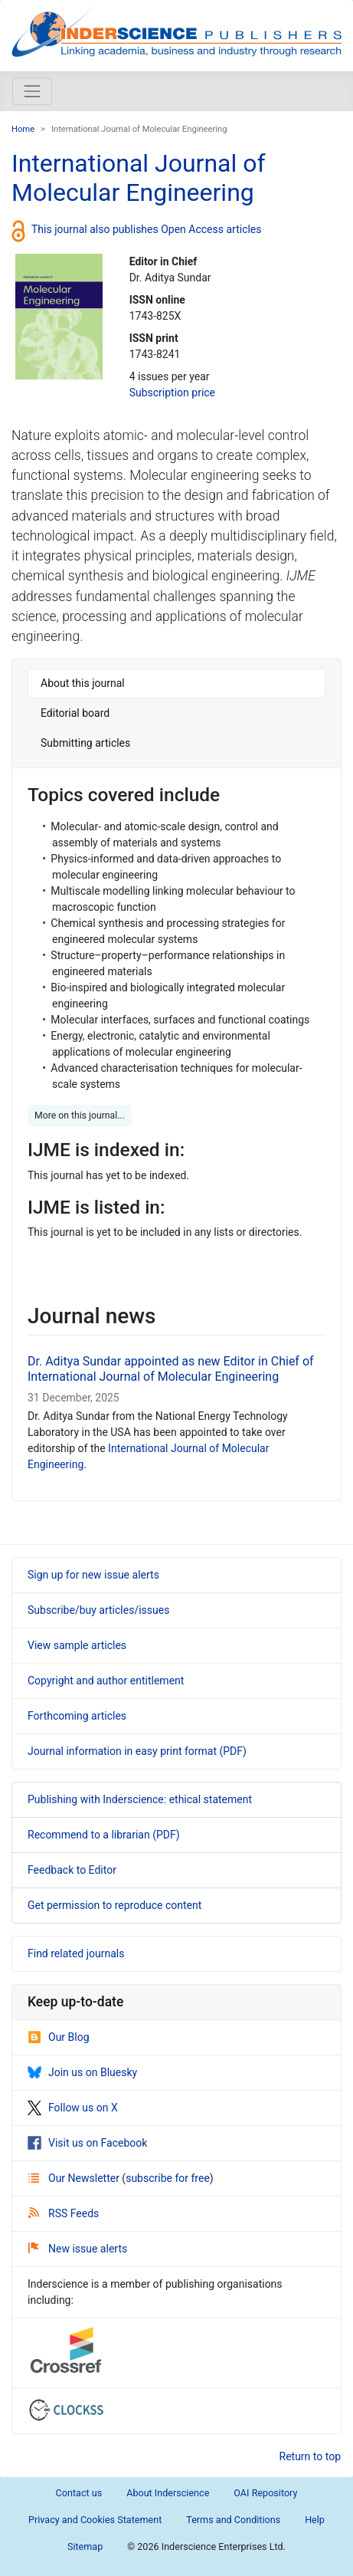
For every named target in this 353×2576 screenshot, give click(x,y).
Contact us (79, 2493)
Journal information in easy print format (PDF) (137, 1751)
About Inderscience (167, 2493)
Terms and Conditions (233, 2519)
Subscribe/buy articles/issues (98, 1610)
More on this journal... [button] (79, 1115)
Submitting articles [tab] (85, 743)
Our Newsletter (75, 2178)
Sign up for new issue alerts (93, 1575)
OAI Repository (265, 2493)
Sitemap (85, 2546)
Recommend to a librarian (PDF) (104, 1835)
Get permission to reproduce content (114, 1905)
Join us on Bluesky (82, 2072)
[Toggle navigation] (32, 91)
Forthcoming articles (77, 1716)
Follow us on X (73, 2107)
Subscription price (172, 392)
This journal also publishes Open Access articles (146, 229)
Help (315, 2519)
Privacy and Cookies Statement (95, 2519)
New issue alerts (77, 2248)
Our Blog (59, 2037)
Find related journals (76, 1953)
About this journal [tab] (83, 683)
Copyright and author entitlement (106, 1680)
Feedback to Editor (72, 1870)
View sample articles (77, 1645)
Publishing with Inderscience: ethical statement (140, 1799)
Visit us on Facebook (87, 2143)
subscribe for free (168, 2178)
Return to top (310, 2456)
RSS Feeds (63, 2213)
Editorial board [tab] (75, 713)
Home (22, 129)
